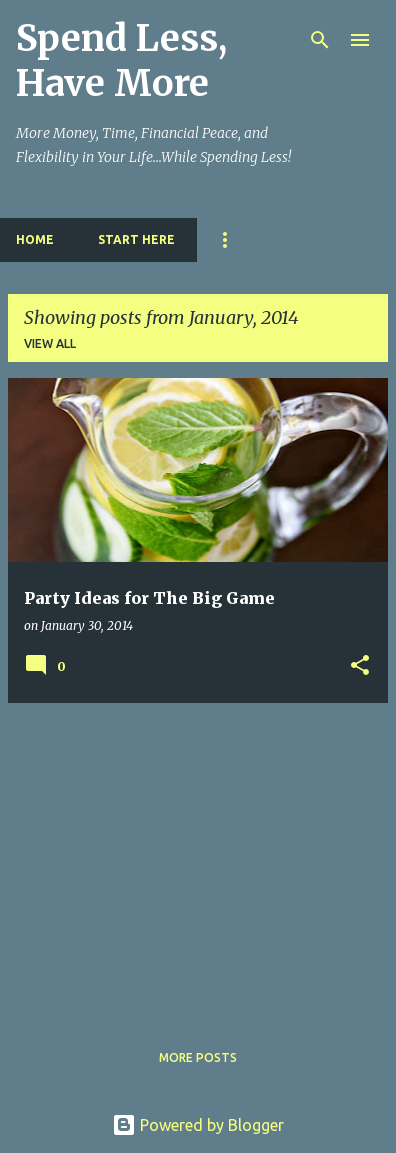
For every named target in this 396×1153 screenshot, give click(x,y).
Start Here (136, 239)
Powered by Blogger (198, 1125)
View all (50, 343)
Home (35, 239)
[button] (360, 666)
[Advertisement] (198, 859)
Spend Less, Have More (121, 61)
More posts (198, 1057)
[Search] (320, 40)
